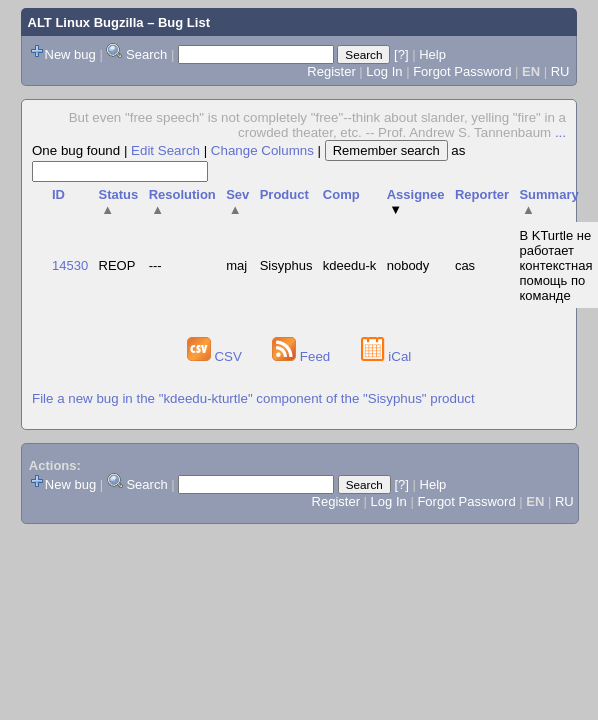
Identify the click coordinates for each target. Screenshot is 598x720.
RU (560, 71)
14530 (70, 265)
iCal (386, 356)
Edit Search (165, 150)
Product (284, 194)
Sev (237, 202)
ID (58, 194)
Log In (384, 71)
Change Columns (262, 150)
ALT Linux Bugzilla (86, 22)
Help (432, 54)
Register (331, 71)
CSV (216, 356)
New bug (70, 54)
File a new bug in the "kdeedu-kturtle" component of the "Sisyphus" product (253, 398)
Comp (341, 194)
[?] (401, 54)
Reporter (482, 194)
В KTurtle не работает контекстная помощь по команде (555, 265)
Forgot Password (462, 71)
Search (146, 54)
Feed (303, 356)
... (560, 132)
